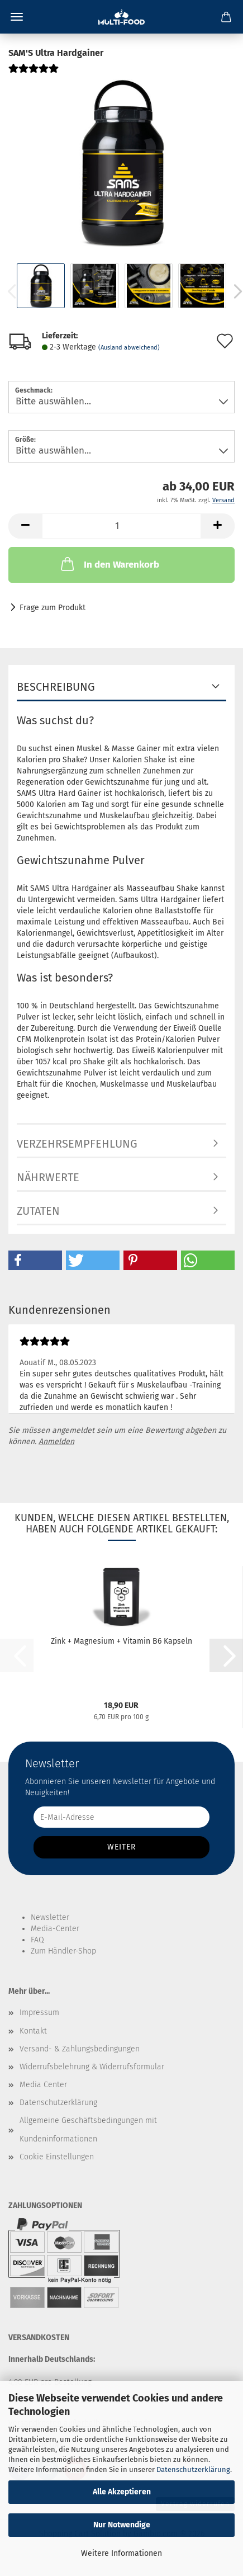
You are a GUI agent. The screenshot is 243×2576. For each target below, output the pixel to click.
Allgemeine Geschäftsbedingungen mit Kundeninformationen (88, 2129)
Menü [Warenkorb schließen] (17, 16)
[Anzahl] (121, 526)
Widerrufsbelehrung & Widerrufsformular (92, 2067)
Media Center (43, 2084)
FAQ (37, 1940)
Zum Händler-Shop (63, 1951)
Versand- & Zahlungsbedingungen (80, 2049)
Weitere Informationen (121, 2553)
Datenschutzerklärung (193, 2469)
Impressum (39, 2012)
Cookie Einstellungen (57, 2157)
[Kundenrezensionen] (33, 73)
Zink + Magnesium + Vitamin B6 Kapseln (121, 1641)
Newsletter (50, 1917)
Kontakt (33, 2031)
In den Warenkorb (109, 564)
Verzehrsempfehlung (77, 1143)
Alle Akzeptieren (122, 2492)
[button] (25, 526)
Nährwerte (48, 1177)
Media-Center (55, 1928)
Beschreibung (56, 686)
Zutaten (38, 1211)
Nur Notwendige (121, 2525)
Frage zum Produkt (52, 607)
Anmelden (56, 1441)
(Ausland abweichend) (129, 347)
